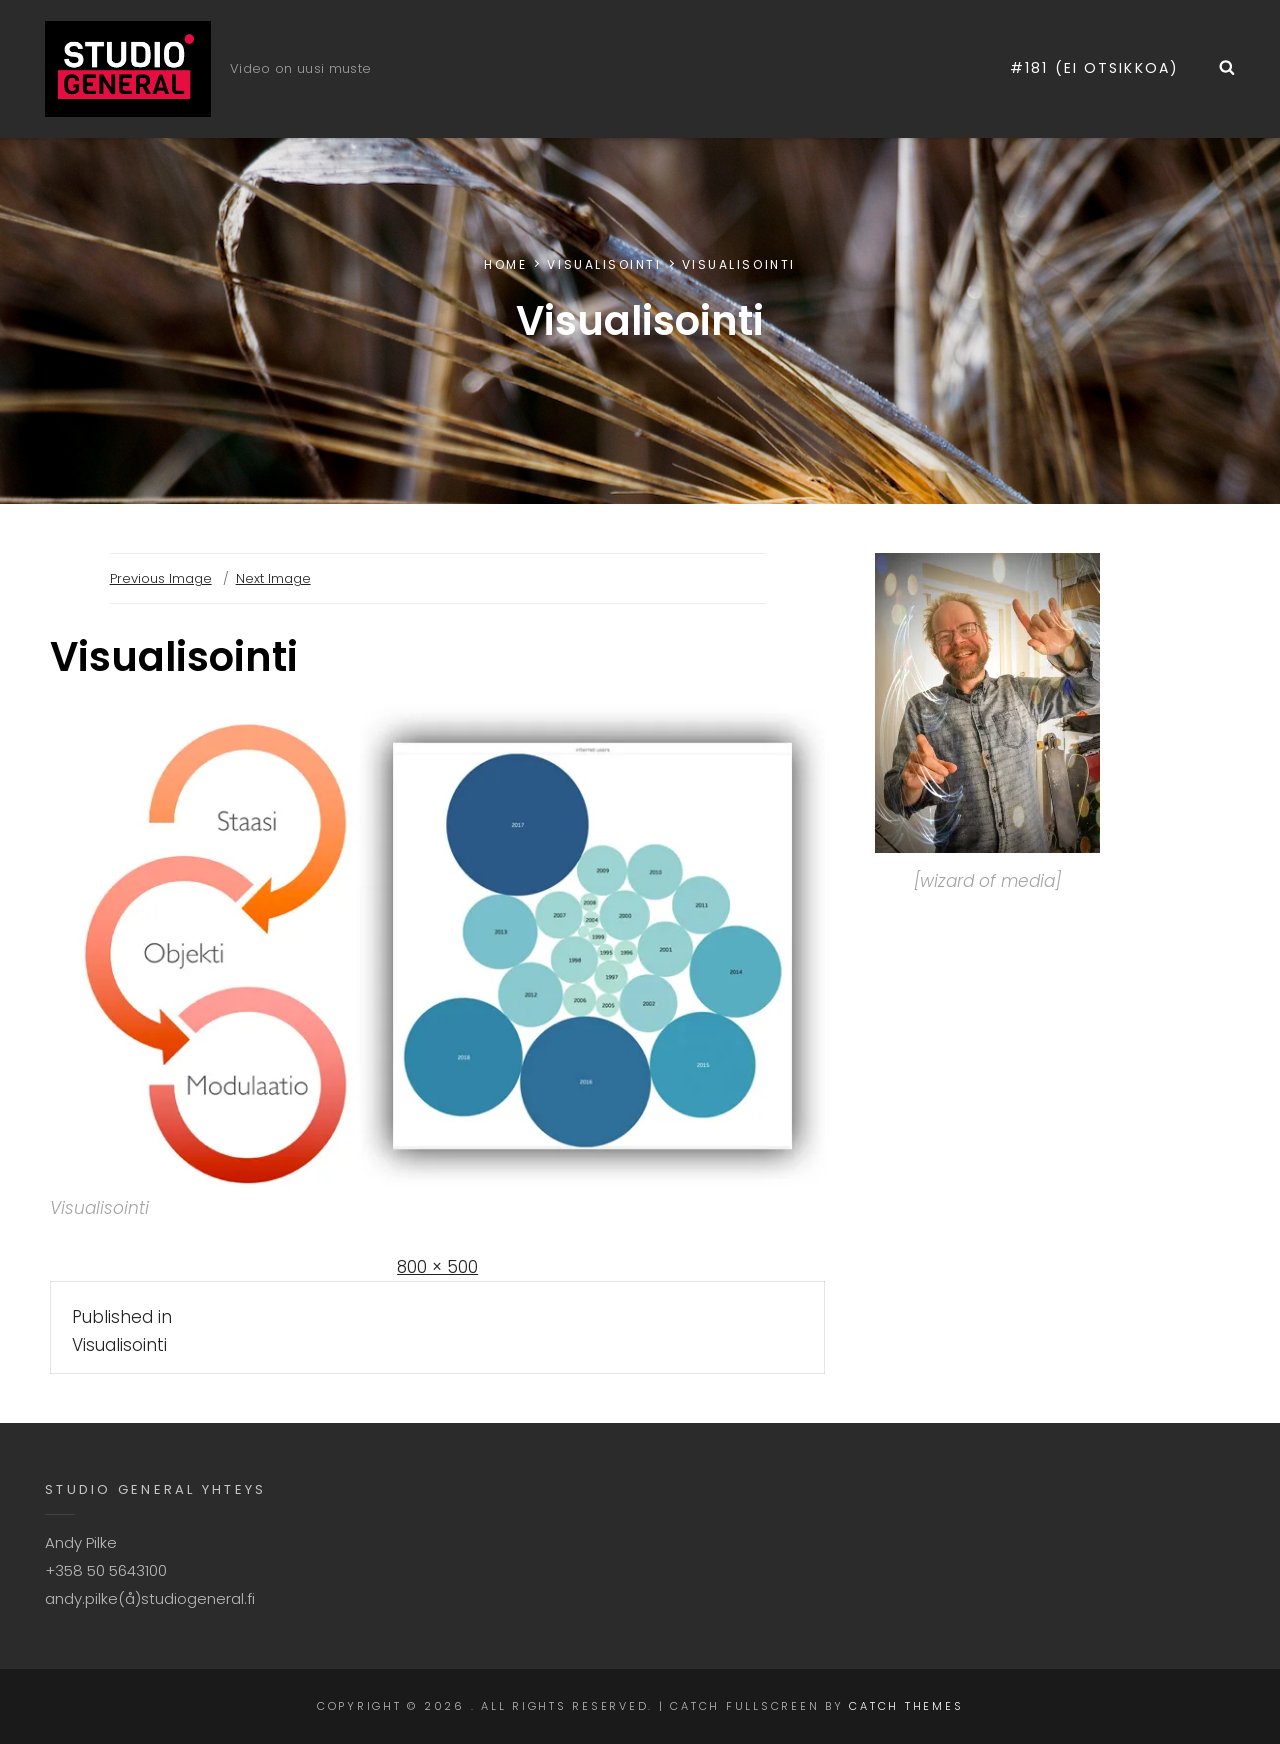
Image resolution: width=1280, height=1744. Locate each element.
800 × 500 (437, 1267)
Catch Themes (906, 1706)
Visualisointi (604, 264)
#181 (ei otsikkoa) (1094, 68)
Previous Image (161, 578)
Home (505, 264)
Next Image (273, 578)
